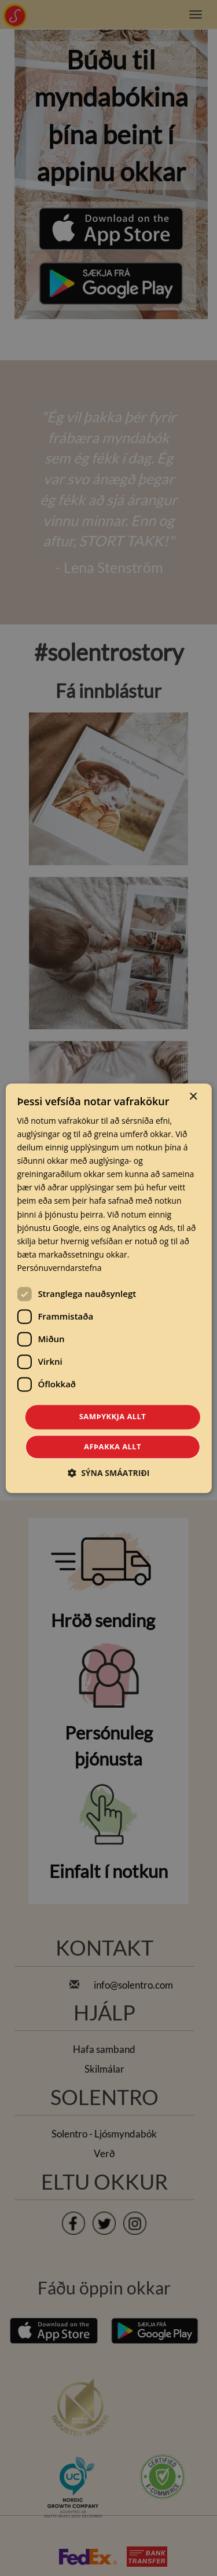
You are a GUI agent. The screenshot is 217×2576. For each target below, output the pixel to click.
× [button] (193, 1096)
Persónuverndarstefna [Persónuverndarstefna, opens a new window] (59, 1267)
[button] (109, 1472)
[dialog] (108, 1288)
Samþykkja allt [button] (112, 1416)
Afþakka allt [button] (112, 1446)
